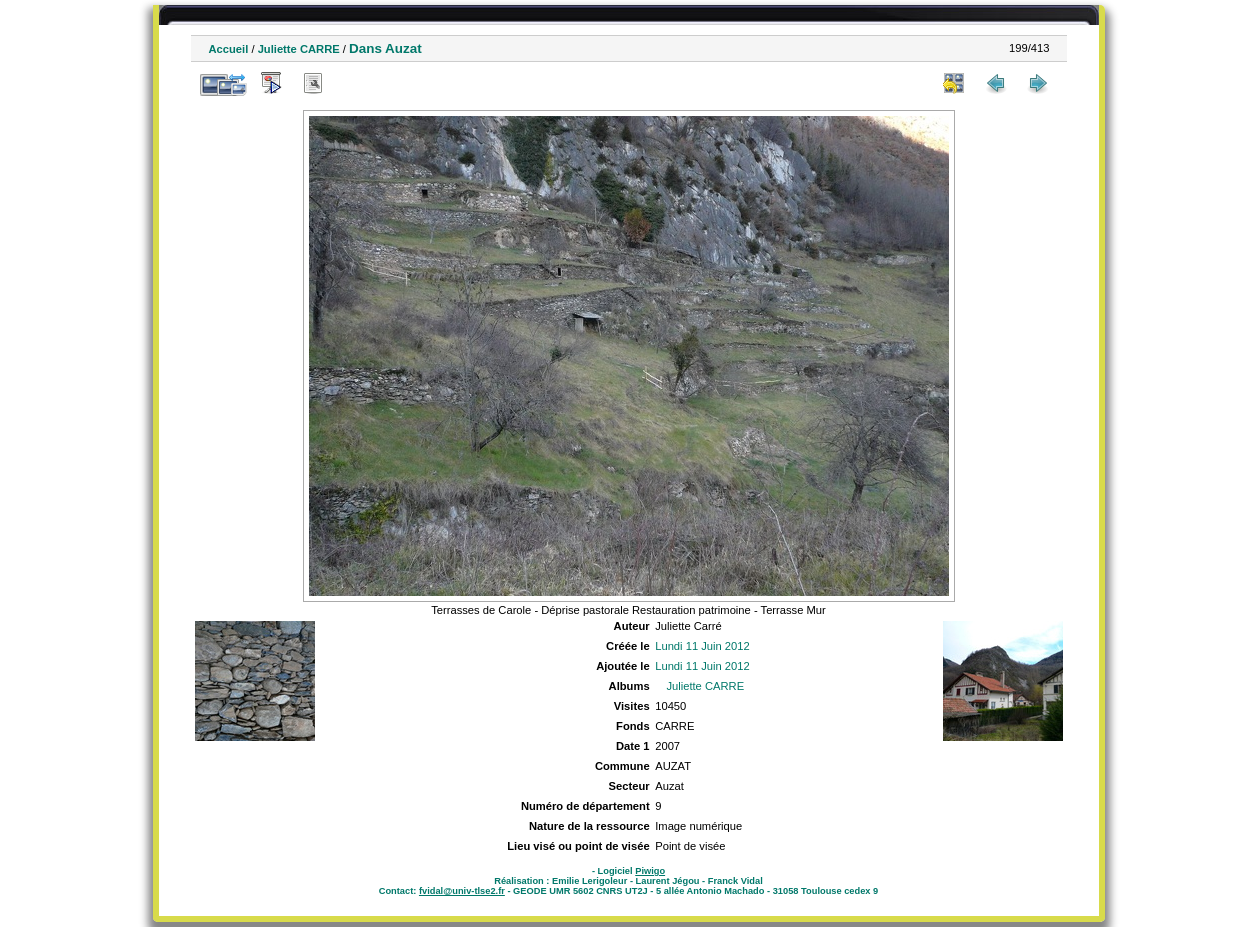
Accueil (229, 49)
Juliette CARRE (299, 49)
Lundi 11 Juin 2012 (702, 646)
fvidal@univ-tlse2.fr (462, 891)
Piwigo (650, 871)
